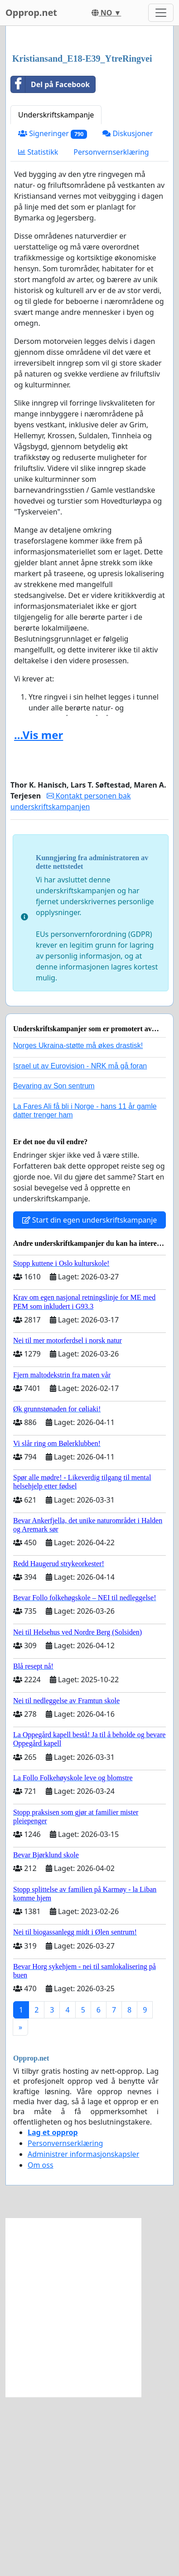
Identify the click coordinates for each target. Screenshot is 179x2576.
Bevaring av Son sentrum (54, 1265)
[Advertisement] (89, 130)
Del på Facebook (50, 263)
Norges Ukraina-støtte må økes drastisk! (78, 1225)
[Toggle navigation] (161, 13)
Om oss (40, 2344)
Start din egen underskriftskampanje (89, 1399)
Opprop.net (31, 12)
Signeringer (52, 313)
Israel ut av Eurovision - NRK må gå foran (80, 1245)
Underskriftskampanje (56, 294)
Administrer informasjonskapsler (83, 2333)
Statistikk (38, 331)
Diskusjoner (127, 313)
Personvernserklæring (111, 331)
